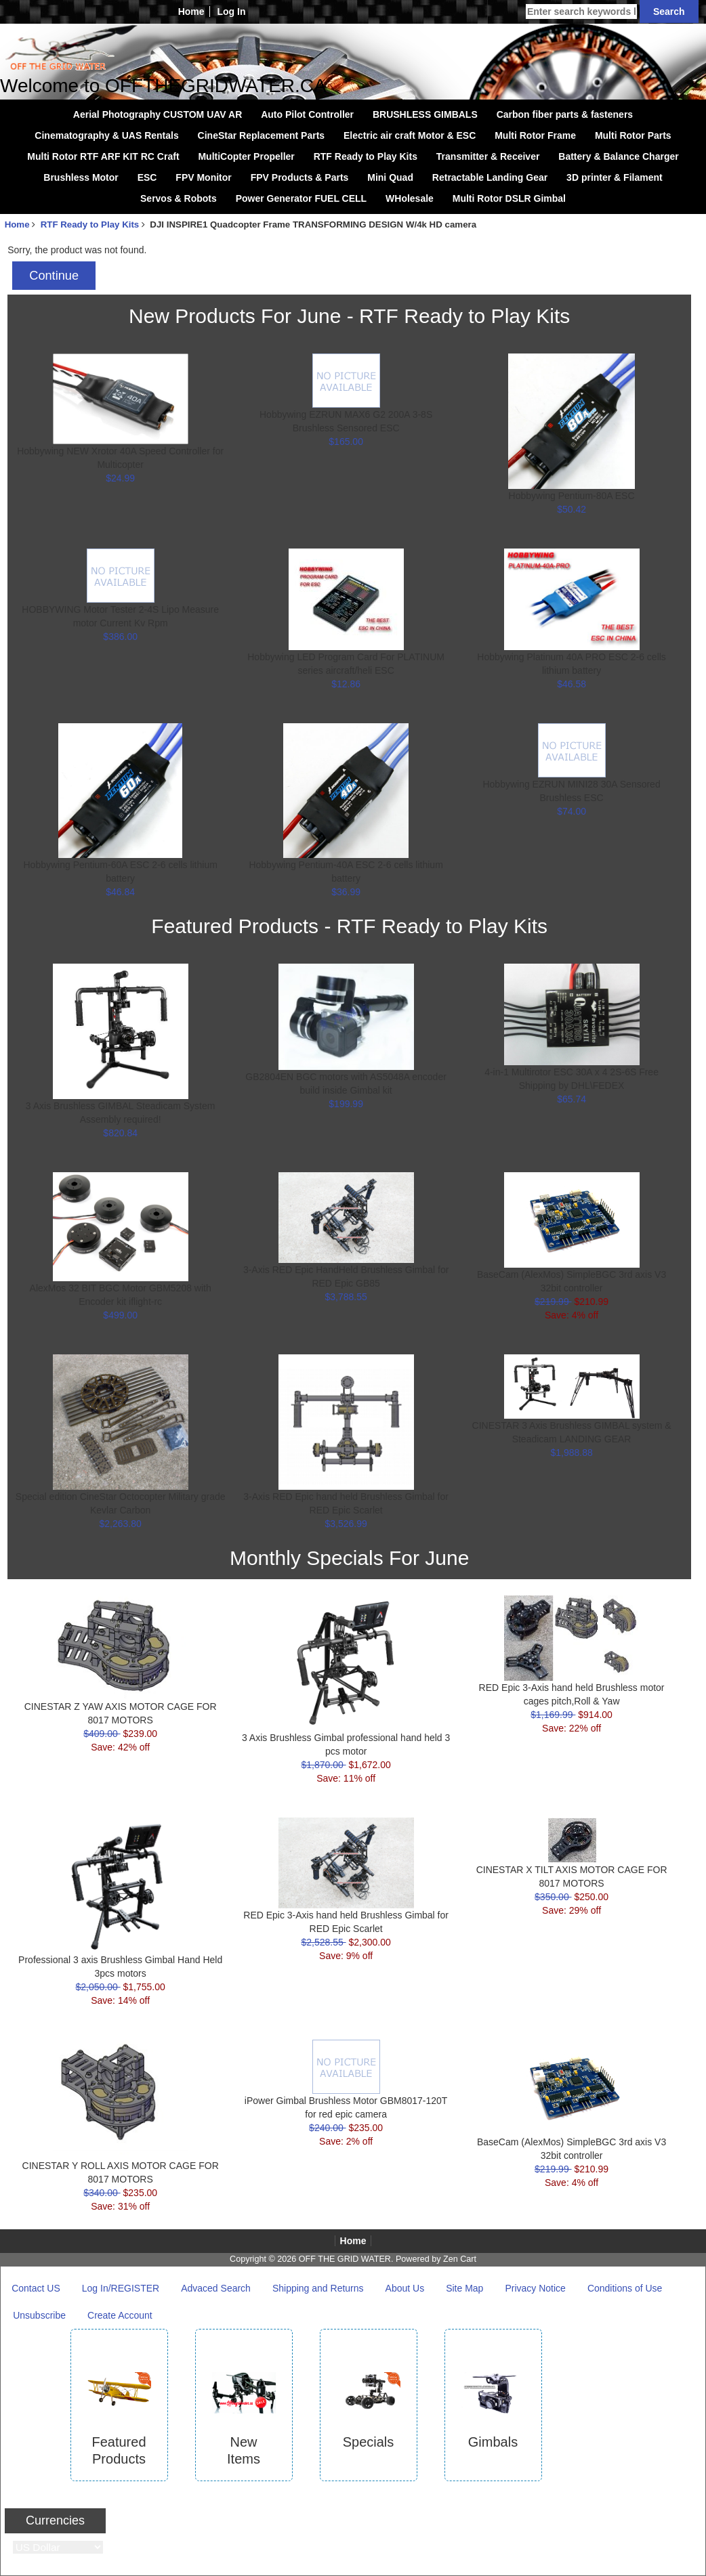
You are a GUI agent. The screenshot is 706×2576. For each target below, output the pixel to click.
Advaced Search (216, 2288)
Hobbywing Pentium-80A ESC (572, 495)
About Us (405, 2288)
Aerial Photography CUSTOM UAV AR (157, 114)
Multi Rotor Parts (633, 135)
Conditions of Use (625, 2288)
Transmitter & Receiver (488, 156)
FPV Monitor (203, 177)
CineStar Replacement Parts (261, 135)
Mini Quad (390, 177)
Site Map (464, 2288)
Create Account (119, 2315)
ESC (147, 177)
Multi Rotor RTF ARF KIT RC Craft (103, 156)
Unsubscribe (39, 2315)
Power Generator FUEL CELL (301, 198)
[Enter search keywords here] (581, 11)
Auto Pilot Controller (307, 114)
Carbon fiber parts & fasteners (565, 114)
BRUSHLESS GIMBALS (425, 114)
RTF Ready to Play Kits (90, 224)
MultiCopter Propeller (246, 156)
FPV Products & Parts (300, 177)
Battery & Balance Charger (618, 156)
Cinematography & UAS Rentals (106, 135)
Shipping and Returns (318, 2288)
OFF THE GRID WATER (345, 2259)
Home (191, 11)
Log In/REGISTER (120, 2288)
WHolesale (410, 198)
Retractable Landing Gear (489, 177)
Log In (231, 11)
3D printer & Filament (614, 177)
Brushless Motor (80, 177)
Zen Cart (459, 2259)
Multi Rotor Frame (535, 135)
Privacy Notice (535, 2288)
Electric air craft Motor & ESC (410, 135)
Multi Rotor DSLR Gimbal (509, 198)
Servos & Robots (178, 198)
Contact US (36, 2288)
